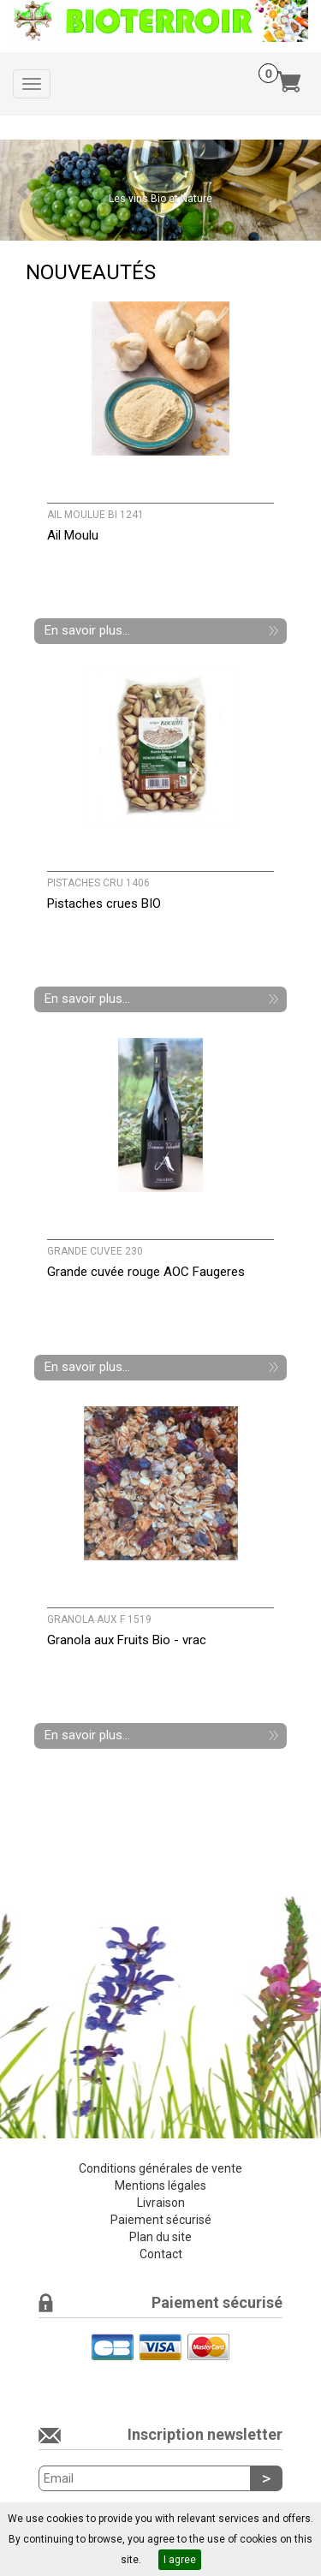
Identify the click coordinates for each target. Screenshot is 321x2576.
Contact (161, 2254)
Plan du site (160, 2237)
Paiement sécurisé (160, 2220)
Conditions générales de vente (160, 2168)
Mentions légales (160, 2185)
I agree (179, 2560)
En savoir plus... (87, 630)
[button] (24, 190)
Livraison (161, 2202)
